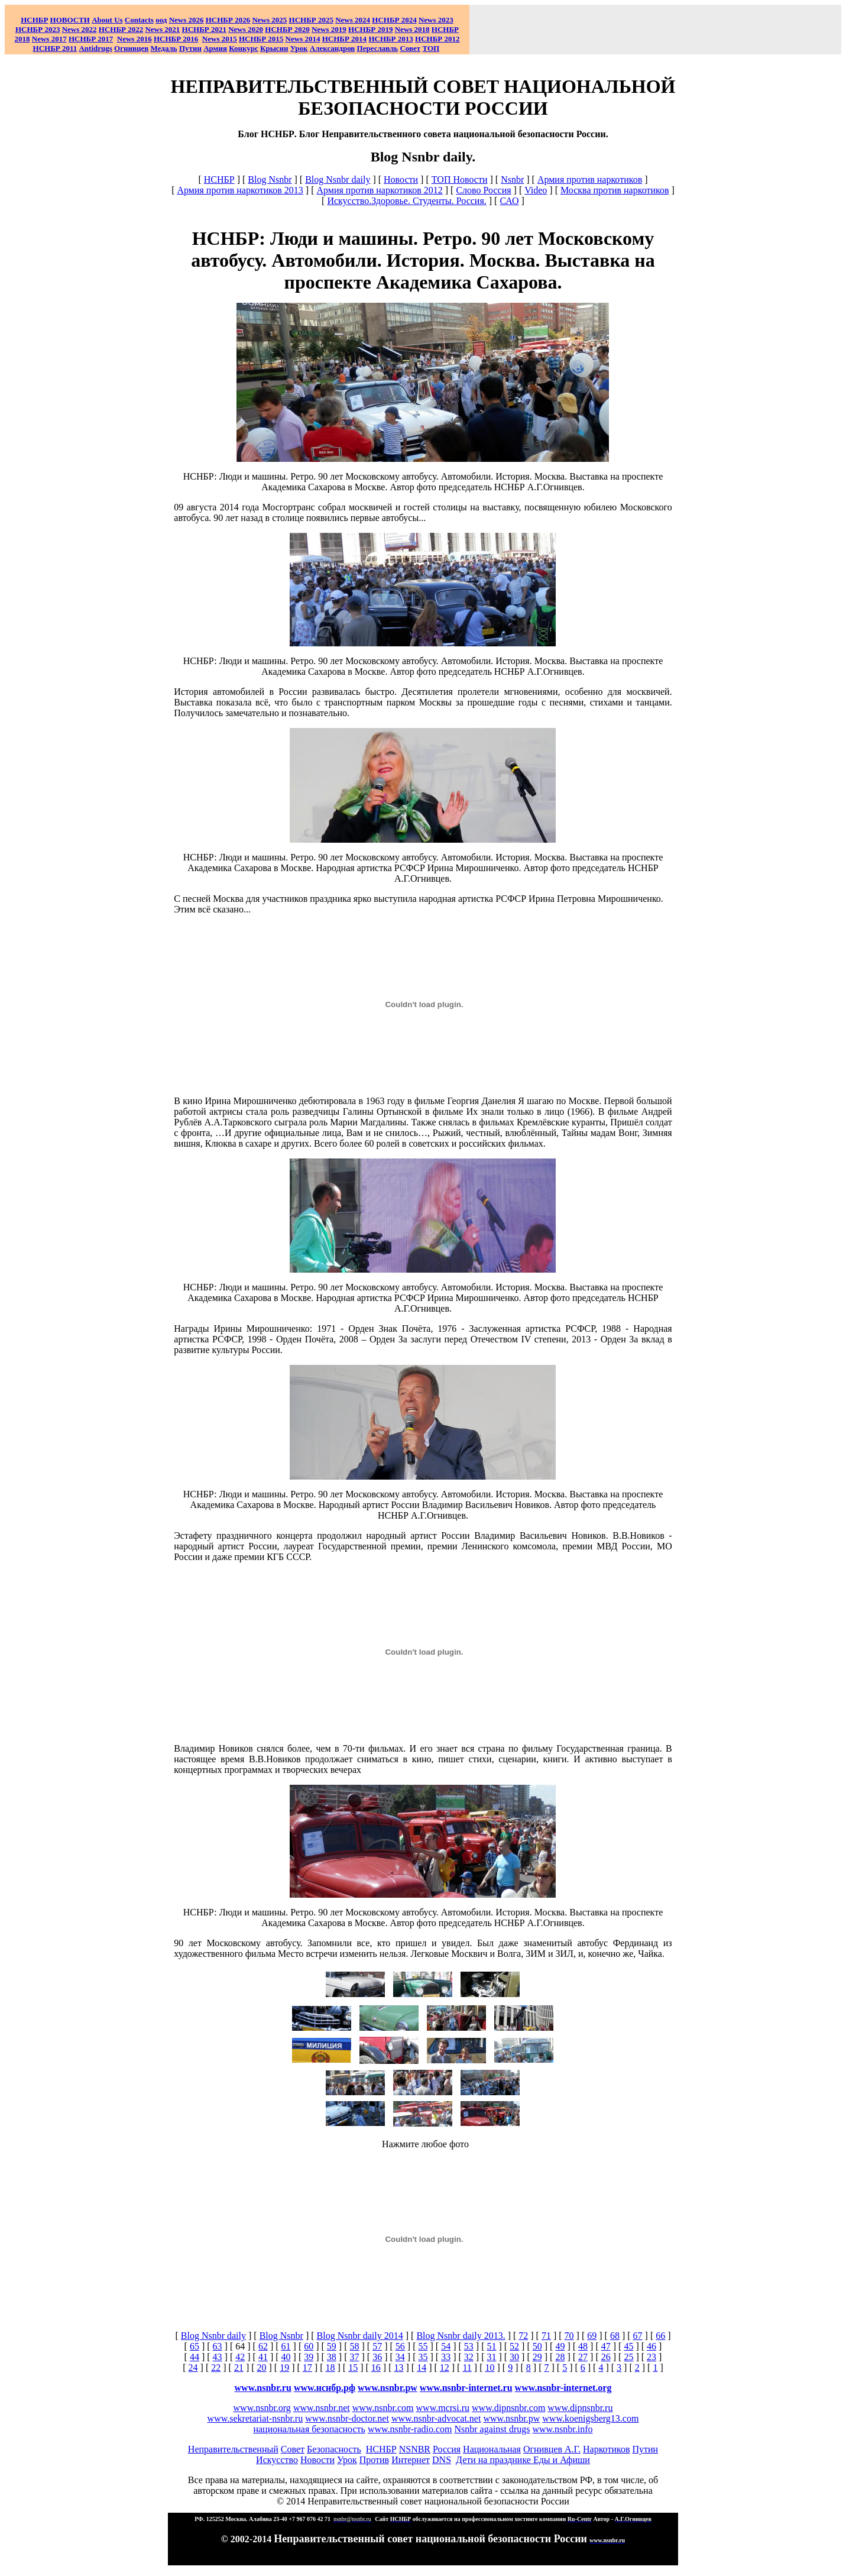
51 (491, 2346)
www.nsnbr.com (383, 2408)
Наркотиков (606, 2449)
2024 (361, 19)
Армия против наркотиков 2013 (240, 190)
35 (422, 2357)
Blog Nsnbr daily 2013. (460, 2336)
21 (239, 2368)
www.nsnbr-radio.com (410, 2429)
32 (469, 2357)
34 (400, 2357)
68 (615, 2336)
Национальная (492, 2449)
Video (535, 190)
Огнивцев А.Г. (552, 2449)
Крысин (274, 48)
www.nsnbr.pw (387, 2388)
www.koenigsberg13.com (590, 2418)
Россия (447, 2449)
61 (286, 2346)
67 (638, 2336)
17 (307, 2368)
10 (490, 2368)
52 (514, 2346)
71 (546, 2336)
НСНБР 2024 (394, 19)
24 (193, 2368)
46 (651, 2346)
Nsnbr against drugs (492, 2429)
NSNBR (414, 2449)
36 (377, 2357)
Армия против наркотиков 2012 (379, 190)
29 (537, 2357)
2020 (245, 29)
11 (466, 2368)
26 (606, 2357)
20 (262, 2368)
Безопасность (334, 2449)
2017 (49, 38)
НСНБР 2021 (204, 29)
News (344, 19)
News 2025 (269, 19)
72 (523, 2336)
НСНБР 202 (228, 19)
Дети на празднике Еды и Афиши (523, 2460)
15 (353, 2368)
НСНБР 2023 (37, 29)
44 (194, 2357)
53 (469, 2346)
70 (569, 2336)
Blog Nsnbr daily (337, 179)
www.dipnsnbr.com (508, 2408)
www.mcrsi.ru (443, 2408)
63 (217, 2346)
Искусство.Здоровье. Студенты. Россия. (406, 201)
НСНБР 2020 (287, 29)
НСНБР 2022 (121, 29)
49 (560, 2346)
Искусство (277, 2460)
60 (308, 2346)
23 (651, 2357)
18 (330, 2368)
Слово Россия (483, 190)
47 (606, 2346)
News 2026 (186, 19)
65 (194, 2346)
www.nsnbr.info (562, 2429)
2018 (412, 29)
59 (331, 2346)
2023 (436, 19)
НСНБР (219, 179)
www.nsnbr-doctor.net (347, 2418)
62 (263, 2346)
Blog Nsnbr (269, 179)
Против (374, 2460)
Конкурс (243, 48)
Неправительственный (233, 2449)
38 (331, 2357)
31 (491, 2357)
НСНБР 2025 (311, 19)
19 (284, 2368)
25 (628, 2357)
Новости (401, 179)
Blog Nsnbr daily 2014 (360, 2336)
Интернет (410, 2460)
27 (583, 2357)
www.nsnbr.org (262, 2408)
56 (400, 2346)
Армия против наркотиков (589, 179)
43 (217, 2357)
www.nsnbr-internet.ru (466, 2388)
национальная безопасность (309, 2429)
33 (445, 2357)
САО (509, 201)
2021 (162, 29)
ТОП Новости (460, 179)
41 (263, 2357)
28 (560, 2357)
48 (583, 2346)
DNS (441, 2460)
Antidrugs (95, 48)
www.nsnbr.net (321, 2408)
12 (444, 2368)
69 (592, 2336)
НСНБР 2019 (370, 29)
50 (537, 2346)
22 (216, 2368)
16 (376, 2368)
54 (445, 2346)
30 (514, 2357)
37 (354, 2357)
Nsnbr (512, 179)
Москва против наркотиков (614, 190)
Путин (645, 2449)
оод (161, 19)
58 (354, 2346)
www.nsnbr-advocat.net (436, 2418)
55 (422, 2346)
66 (660, 2336)
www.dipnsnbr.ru (579, 2408)
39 (308, 2357)
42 (240, 2357)
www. (324, 2388)
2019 (329, 29)
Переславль (377, 48)
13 (398, 2368)
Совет (292, 2449)
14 (421, 2368)
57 (377, 2346)
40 (286, 2357)
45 (628, 2346)
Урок (299, 48)
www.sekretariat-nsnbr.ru (255, 2418)
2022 (79, 29)
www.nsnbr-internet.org (563, 2388)
